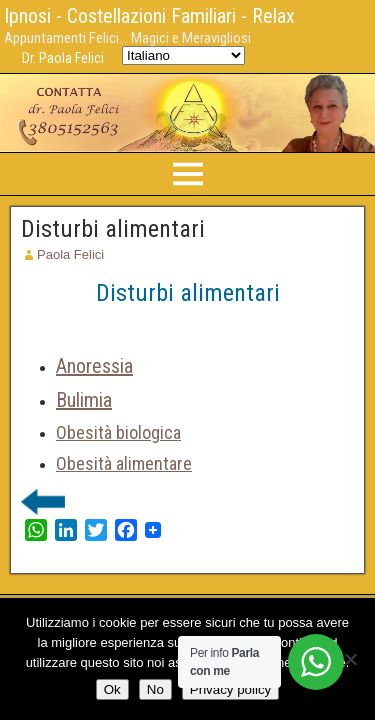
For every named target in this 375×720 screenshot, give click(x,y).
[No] (350, 659)
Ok (112, 689)
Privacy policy (230, 689)
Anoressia (94, 366)
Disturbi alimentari (113, 229)
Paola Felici (70, 254)
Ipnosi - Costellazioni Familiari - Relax (149, 16)
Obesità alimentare (124, 463)
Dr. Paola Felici (63, 58)
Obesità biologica (118, 432)
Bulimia (84, 400)
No (155, 689)
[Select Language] (183, 55)
